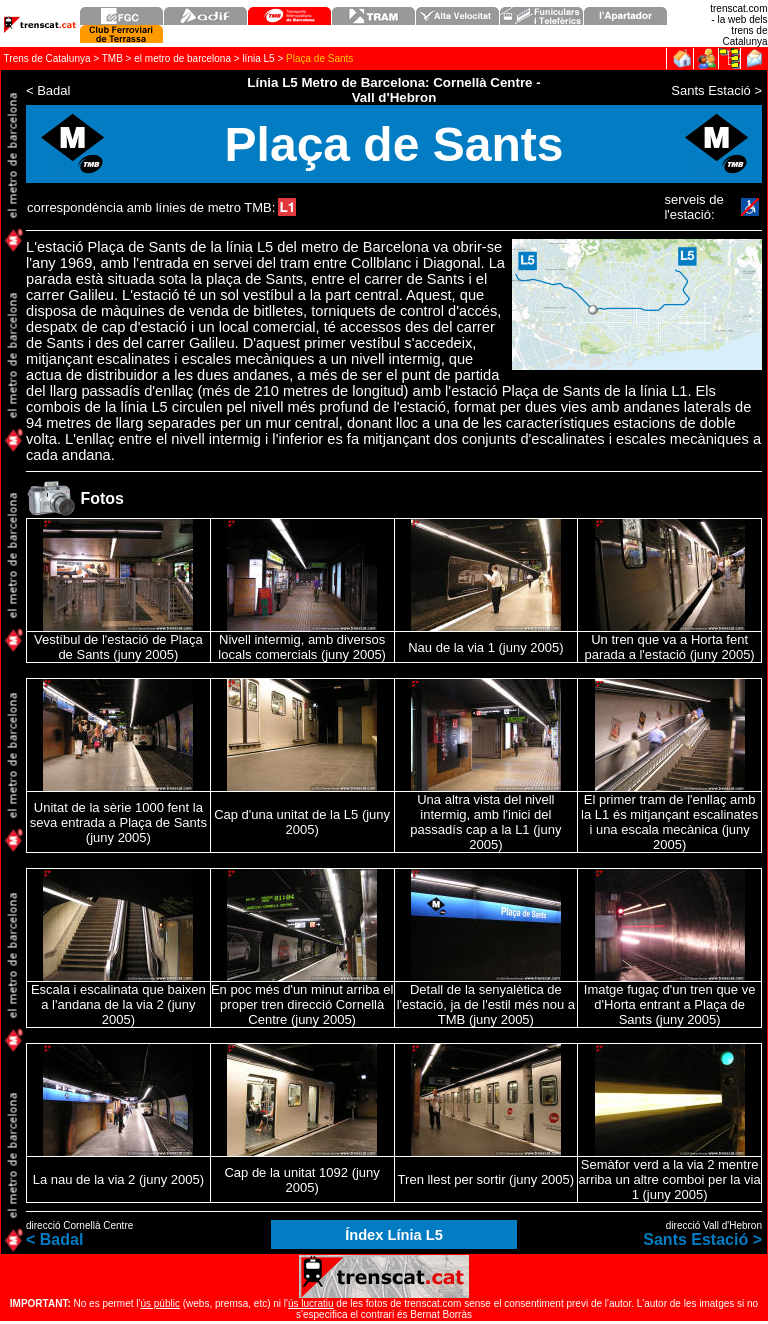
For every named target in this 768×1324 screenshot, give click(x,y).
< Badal (54, 1239)
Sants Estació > (702, 1239)
